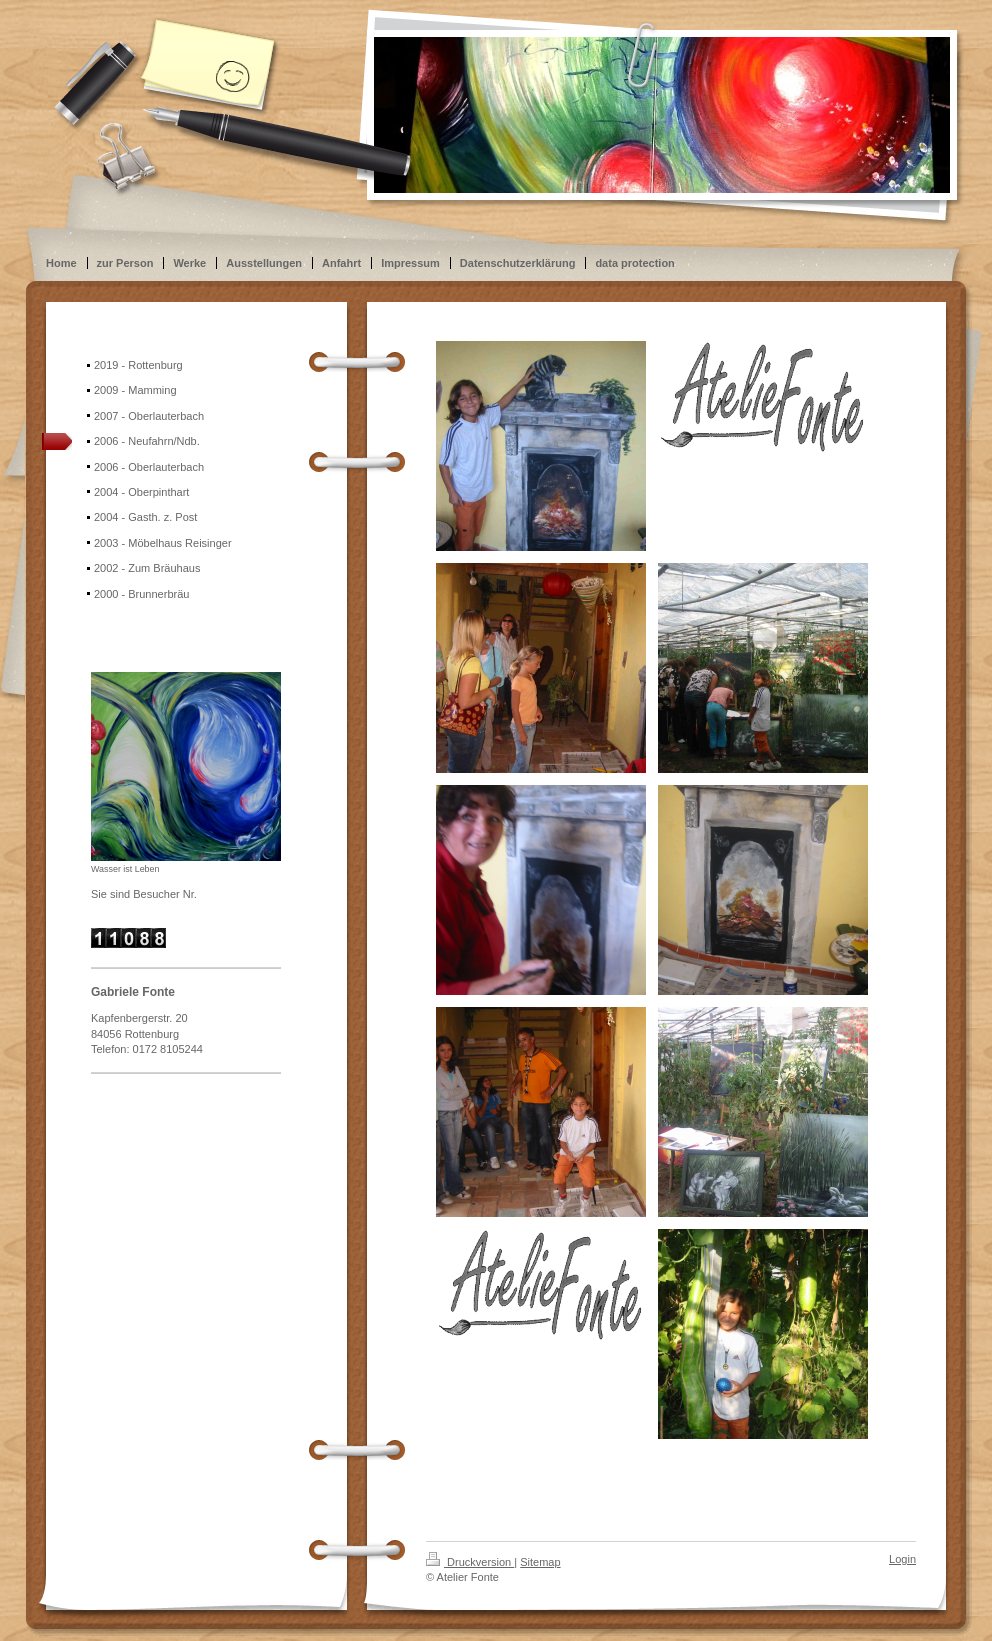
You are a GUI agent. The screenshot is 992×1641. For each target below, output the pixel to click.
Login (902, 1559)
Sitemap (540, 1562)
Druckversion (470, 1562)
